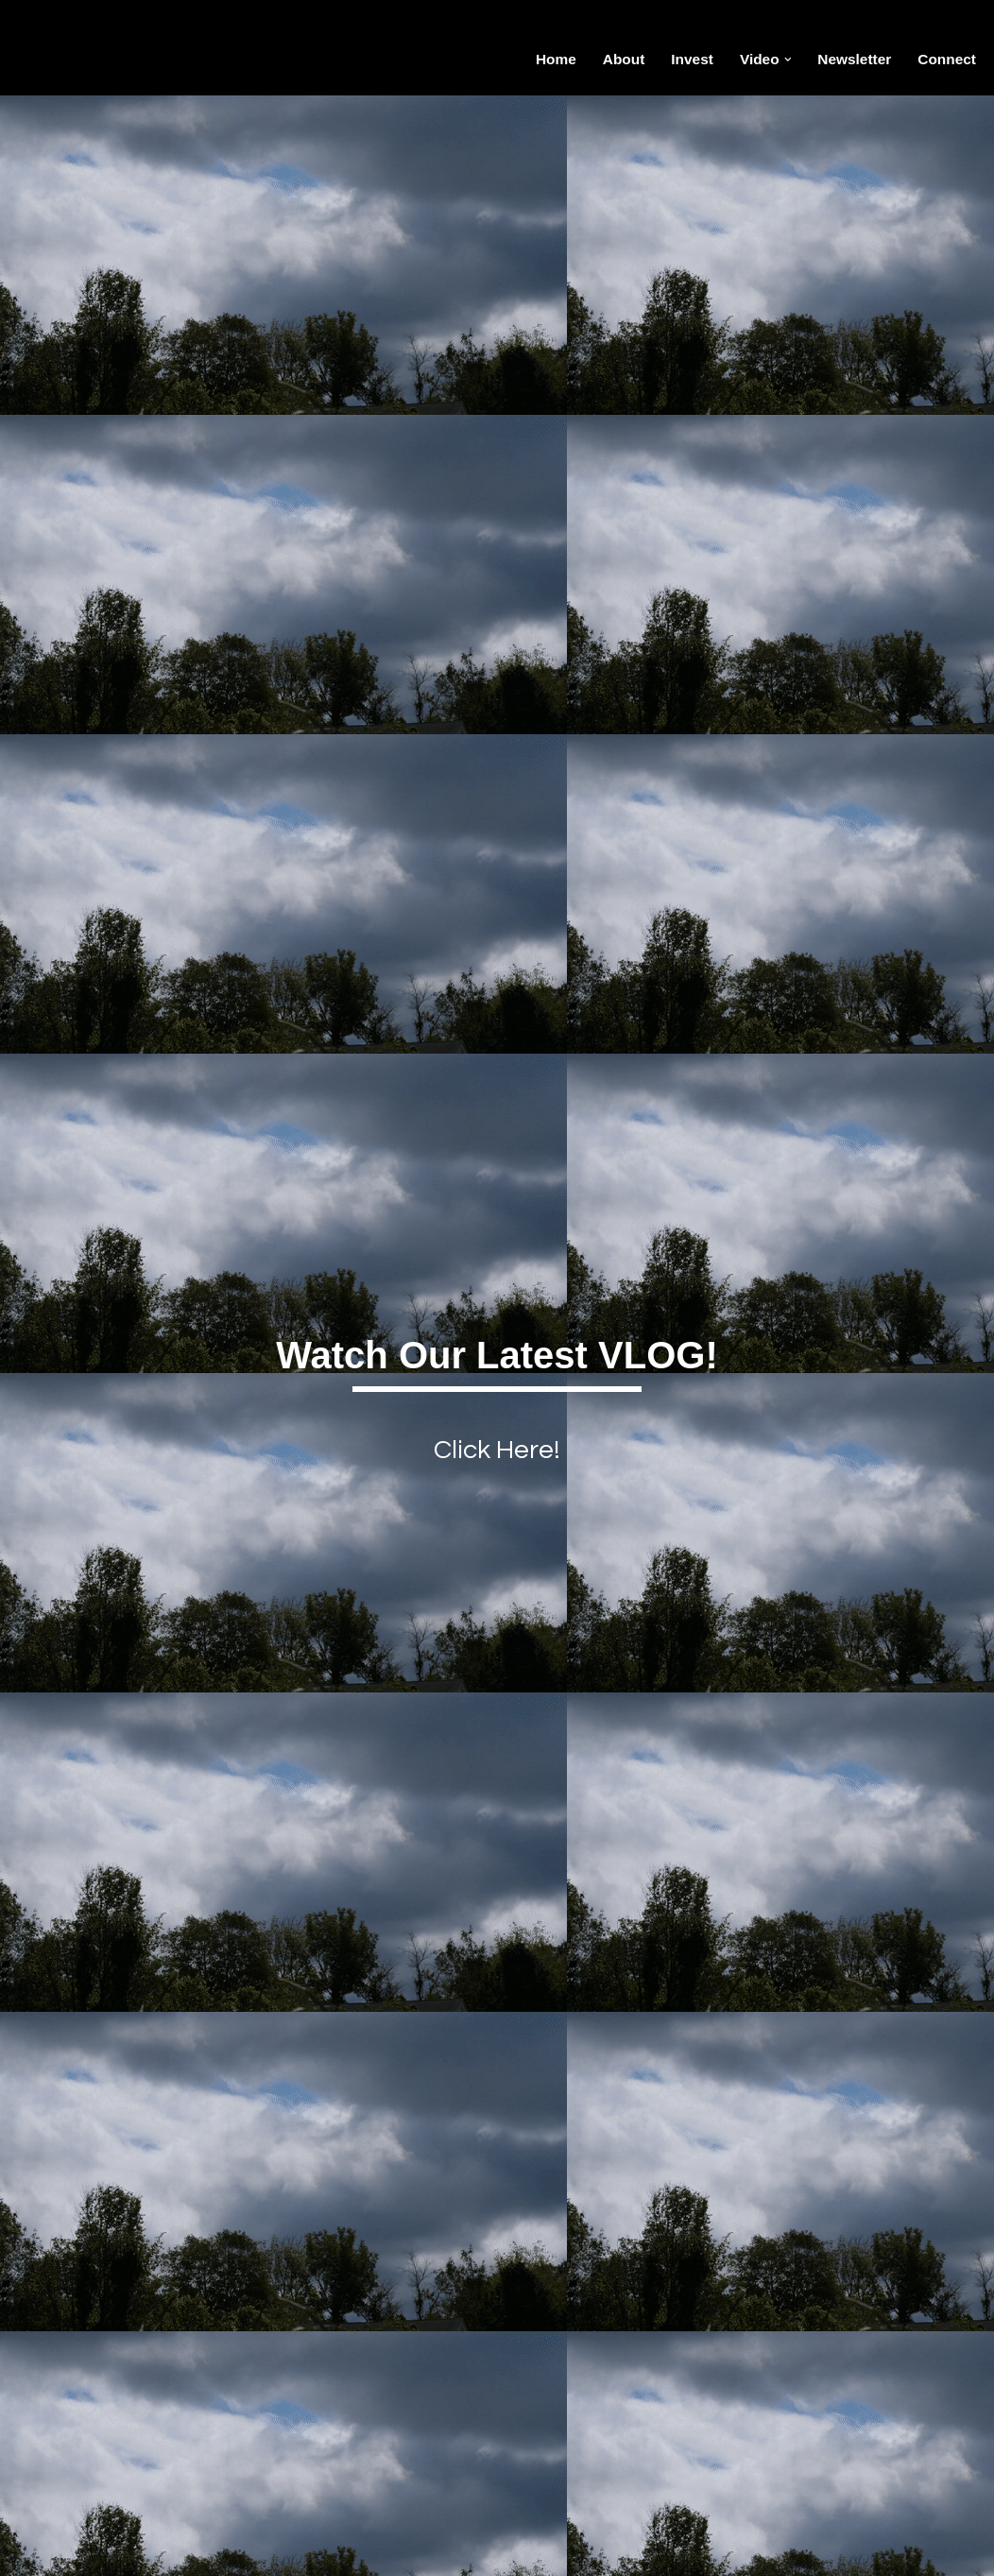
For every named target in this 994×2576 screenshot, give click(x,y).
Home (545, 59)
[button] (782, 59)
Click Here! (497, 1449)
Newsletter (851, 59)
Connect (946, 59)
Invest (685, 59)
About (614, 59)
